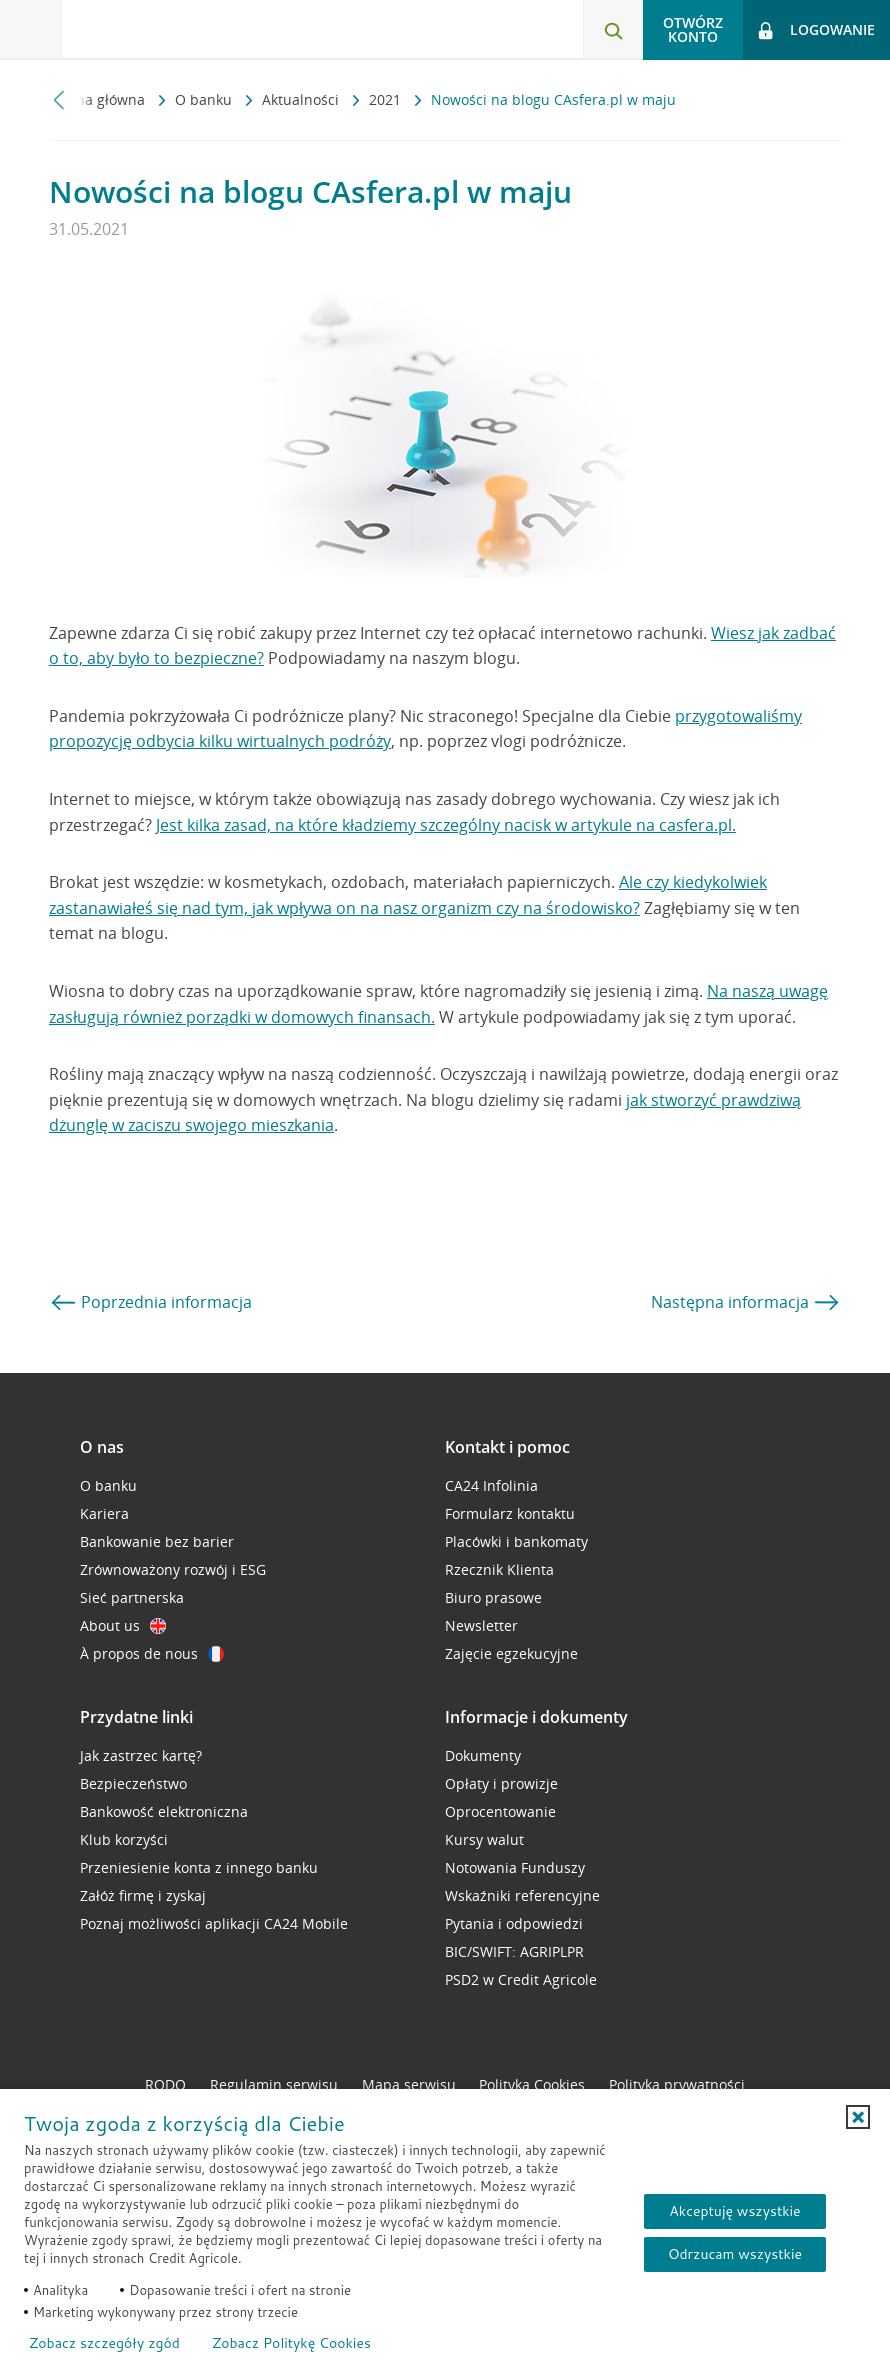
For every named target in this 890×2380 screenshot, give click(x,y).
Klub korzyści (124, 1839)
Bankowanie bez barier (157, 1541)
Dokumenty (483, 1755)
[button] (858, 2117)
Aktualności (302, 99)
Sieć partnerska (132, 1597)
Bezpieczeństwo (133, 1783)
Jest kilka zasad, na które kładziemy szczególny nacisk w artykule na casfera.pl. (446, 825)
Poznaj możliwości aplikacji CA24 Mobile (214, 1923)
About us (123, 1625)
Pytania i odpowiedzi (514, 1923)
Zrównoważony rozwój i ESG (173, 1569)
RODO (165, 2084)
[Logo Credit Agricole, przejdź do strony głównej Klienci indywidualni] (165, 28)
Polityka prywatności (677, 2084)
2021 (387, 99)
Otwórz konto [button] (693, 29)
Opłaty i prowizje (501, 1783)
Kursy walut (484, 1839)
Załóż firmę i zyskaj (143, 1895)
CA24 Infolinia (491, 1485)
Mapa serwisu (409, 2084)
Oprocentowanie (500, 1811)
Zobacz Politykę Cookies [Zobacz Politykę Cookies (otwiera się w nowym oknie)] (291, 2343)
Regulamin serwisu (274, 2084)
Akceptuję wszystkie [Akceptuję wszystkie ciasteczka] (734, 2211)
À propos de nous (152, 1653)
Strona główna (99, 99)
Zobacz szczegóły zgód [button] (104, 2343)
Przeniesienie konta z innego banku (199, 1867)
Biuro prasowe (493, 1597)
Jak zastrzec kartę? (141, 1755)
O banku (205, 99)
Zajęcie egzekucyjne (511, 1653)
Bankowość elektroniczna (164, 1811)
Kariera (104, 1513)
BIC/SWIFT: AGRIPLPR (514, 1951)
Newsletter (481, 1625)
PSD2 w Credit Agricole (521, 1979)
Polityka (532, 2084)
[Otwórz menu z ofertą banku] (31, 30)
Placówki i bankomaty (516, 1541)
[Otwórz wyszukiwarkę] (613, 30)
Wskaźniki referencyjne (522, 1895)
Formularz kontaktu (510, 1513)
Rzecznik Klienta (499, 1569)
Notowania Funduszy (515, 1867)
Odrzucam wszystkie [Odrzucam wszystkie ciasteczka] (735, 2254)
